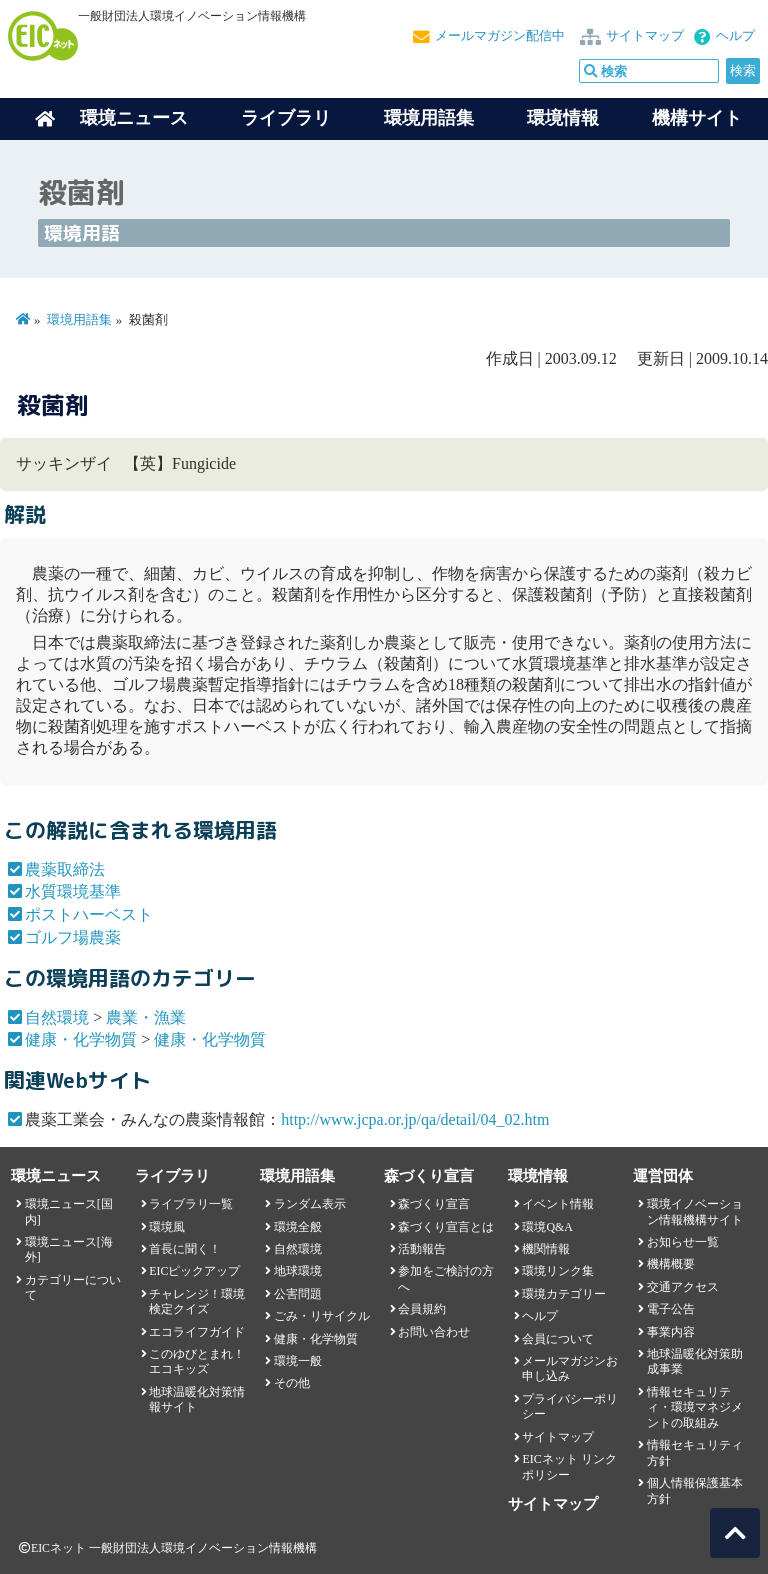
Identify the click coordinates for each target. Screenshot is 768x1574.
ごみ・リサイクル (322, 1316)
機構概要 (671, 1264)
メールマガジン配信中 (500, 36)
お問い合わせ (434, 1332)
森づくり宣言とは (446, 1227)
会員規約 (422, 1309)
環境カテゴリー (564, 1294)
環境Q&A (547, 1227)
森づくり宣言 (434, 1204)
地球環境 (298, 1271)
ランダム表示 (310, 1204)
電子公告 (671, 1309)
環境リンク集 (558, 1271)
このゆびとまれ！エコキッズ (197, 1361)
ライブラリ (286, 118)
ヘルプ (735, 36)
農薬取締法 (65, 869)
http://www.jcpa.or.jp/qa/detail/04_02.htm (415, 1119)
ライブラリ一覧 (191, 1204)
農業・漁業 (146, 1017)
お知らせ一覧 (683, 1242)
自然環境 (57, 1017)
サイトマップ (645, 36)
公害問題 (298, 1294)
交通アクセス (683, 1287)
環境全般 (298, 1227)
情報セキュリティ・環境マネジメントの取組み (695, 1407)
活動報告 (422, 1249)
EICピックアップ (194, 1271)
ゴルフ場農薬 (73, 937)
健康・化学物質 (81, 1039)
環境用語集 (429, 118)
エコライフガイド (197, 1332)
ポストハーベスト (89, 914)
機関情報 (546, 1249)
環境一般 (298, 1361)
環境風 (167, 1227)
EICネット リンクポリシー (569, 1466)
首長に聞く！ (185, 1249)
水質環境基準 (73, 891)
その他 (292, 1383)
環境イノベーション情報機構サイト (695, 1211)
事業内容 (671, 1332)
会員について (558, 1339)
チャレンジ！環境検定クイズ (197, 1301)
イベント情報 (558, 1204)
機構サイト (697, 118)
